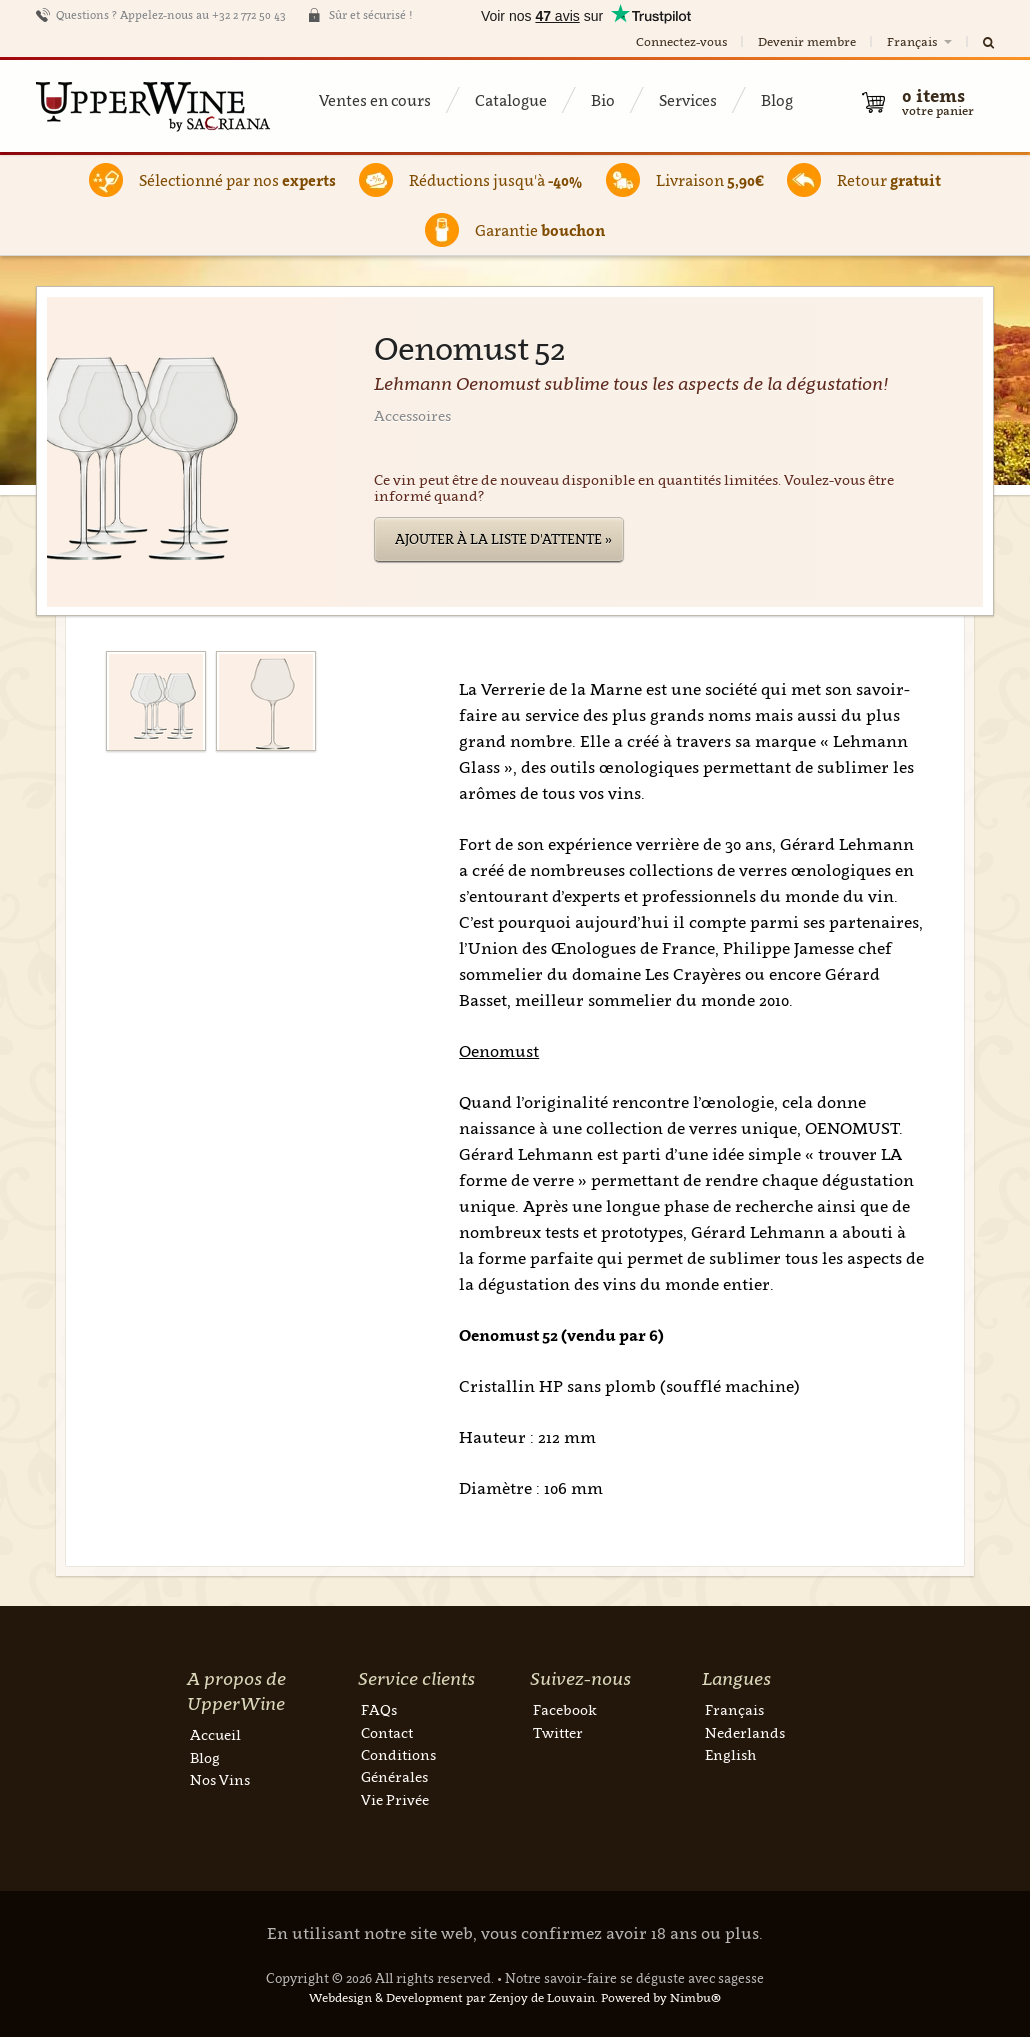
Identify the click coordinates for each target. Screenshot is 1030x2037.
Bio (603, 100)
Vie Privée (395, 1799)
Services (688, 100)
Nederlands (745, 1732)
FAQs (379, 1709)
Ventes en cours (375, 100)
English (730, 1754)
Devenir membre (807, 41)
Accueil (215, 1734)
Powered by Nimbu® (661, 1997)
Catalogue (511, 100)
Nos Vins (220, 1779)
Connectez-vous (681, 41)
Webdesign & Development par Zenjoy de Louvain (452, 1997)
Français (921, 41)
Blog (777, 100)
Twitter (558, 1732)
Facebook (565, 1709)
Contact (387, 1732)
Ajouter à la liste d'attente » (503, 539)
